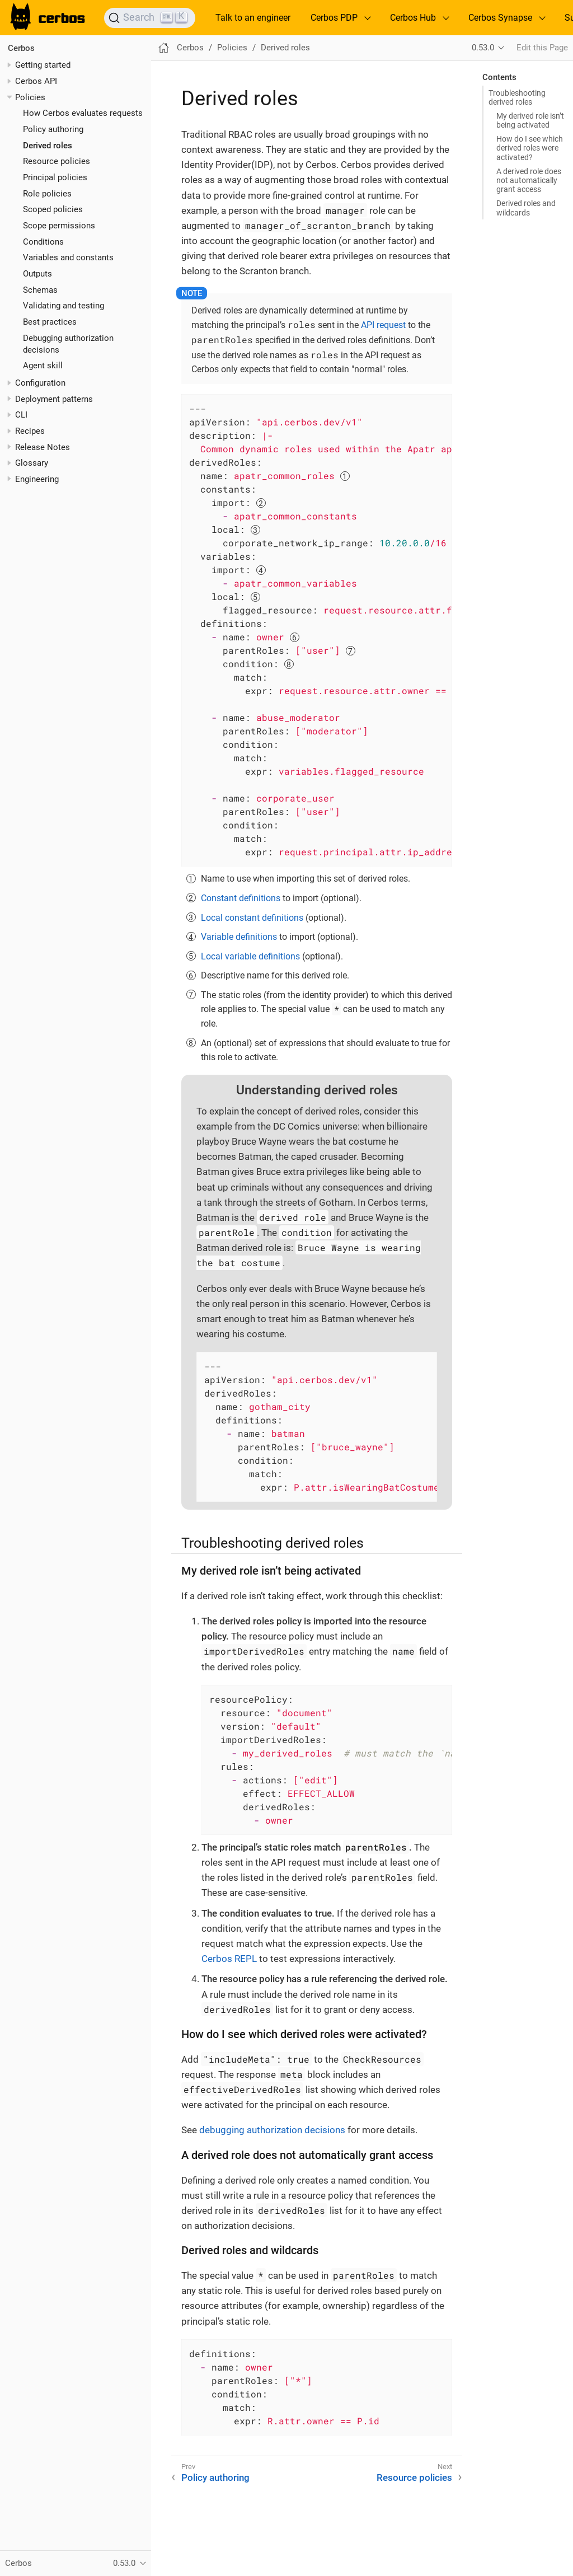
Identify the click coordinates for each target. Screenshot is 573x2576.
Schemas (40, 290)
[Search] (149, 18)
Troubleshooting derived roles (517, 97)
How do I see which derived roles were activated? (529, 147)
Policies (30, 97)
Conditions (43, 242)
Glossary (31, 463)
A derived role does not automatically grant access (528, 180)
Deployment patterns (54, 399)
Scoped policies (53, 209)
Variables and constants (68, 257)
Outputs (37, 274)
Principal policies (55, 177)
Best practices (50, 322)
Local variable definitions (250, 956)
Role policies (47, 194)
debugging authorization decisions (272, 2129)
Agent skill (43, 365)
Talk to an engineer (252, 17)
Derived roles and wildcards (526, 208)
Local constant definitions (252, 917)
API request (383, 325)
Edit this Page (542, 48)
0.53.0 (483, 48)
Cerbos (21, 48)
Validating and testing (63, 306)
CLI (21, 415)
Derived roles (47, 145)
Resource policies (56, 161)
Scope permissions (59, 226)
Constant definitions (240, 898)
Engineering (37, 479)
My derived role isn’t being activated (530, 120)
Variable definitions (239, 936)
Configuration (40, 383)
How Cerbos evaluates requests (83, 113)
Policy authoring (53, 129)
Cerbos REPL (229, 1958)
